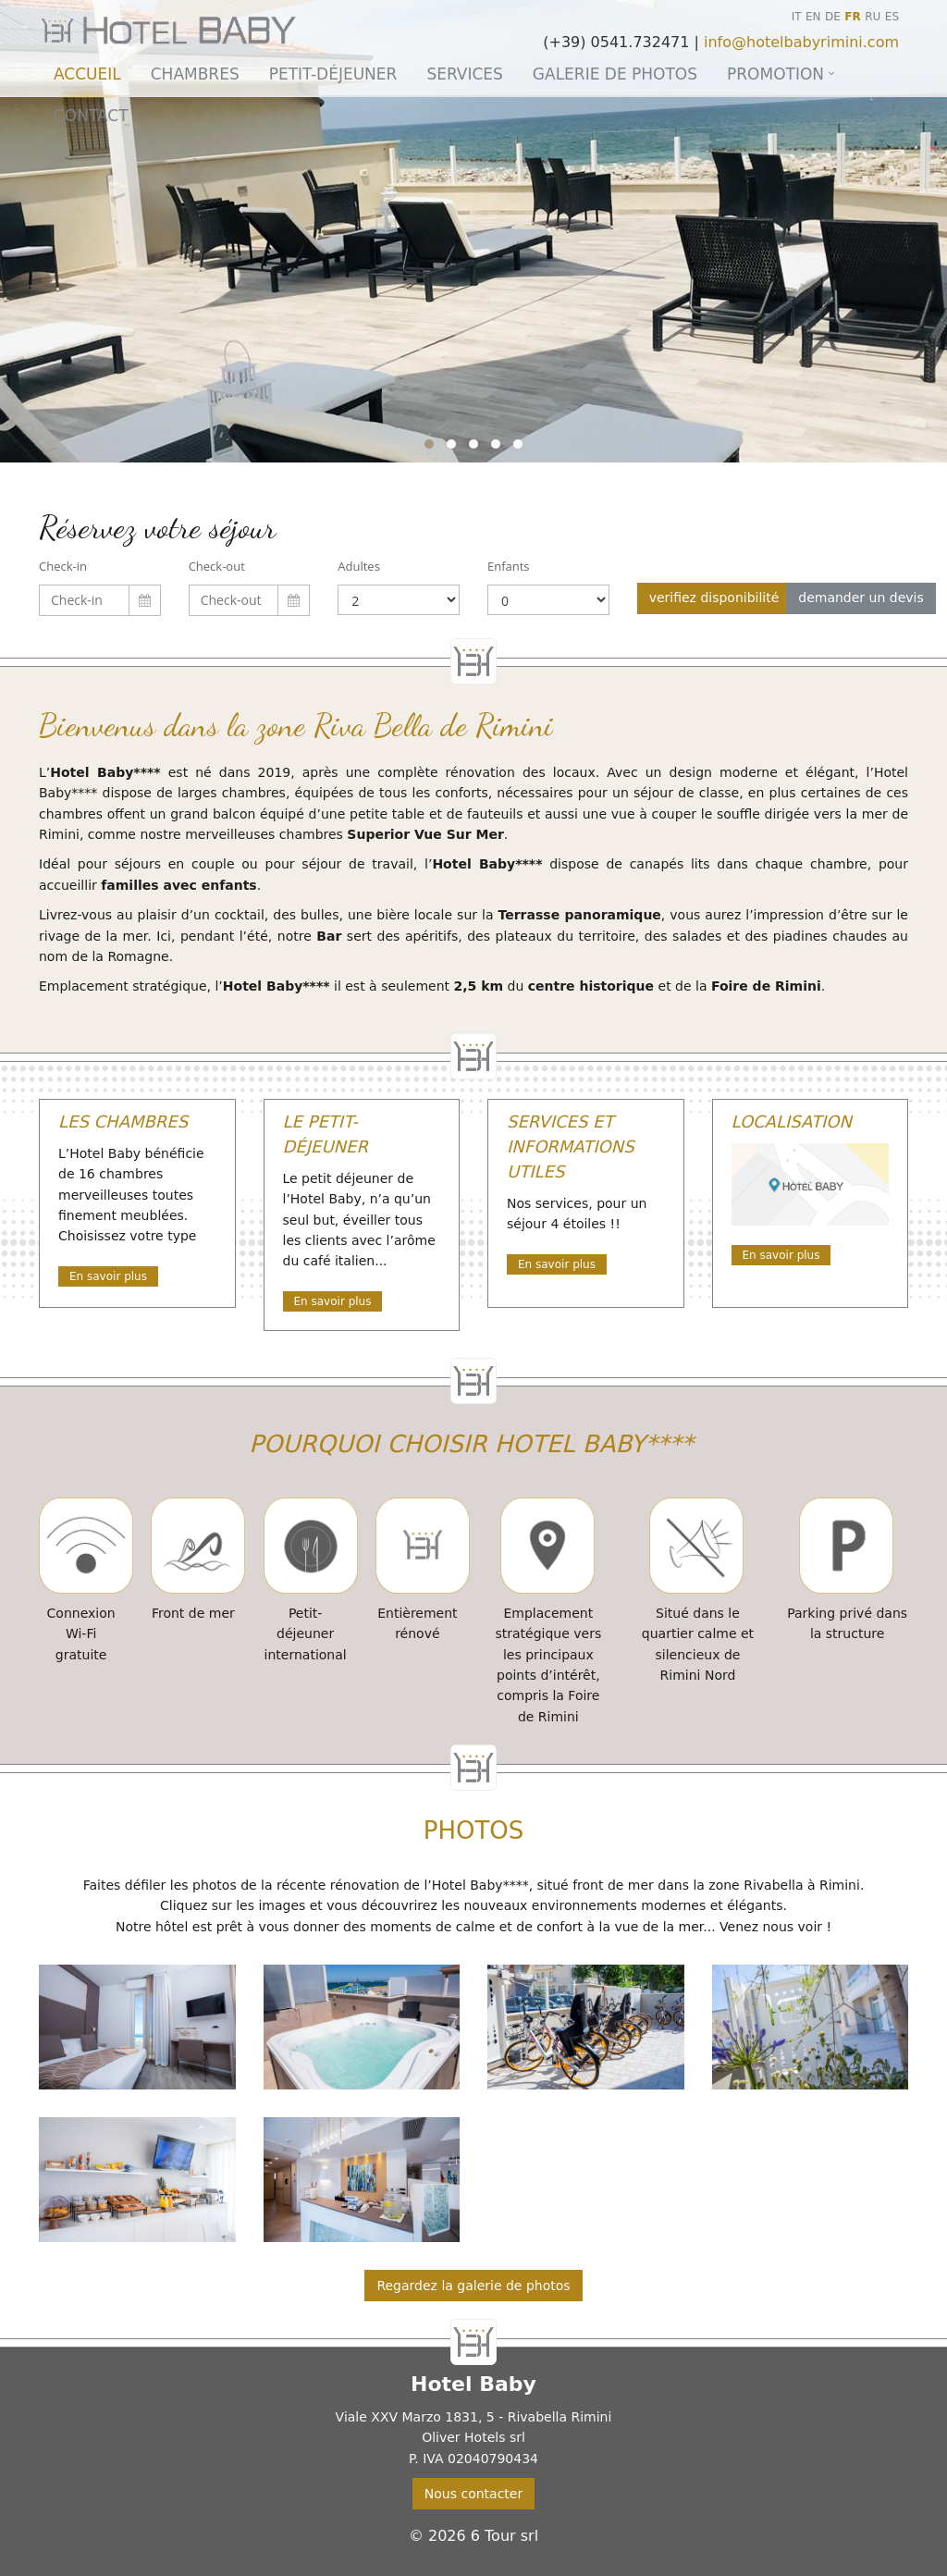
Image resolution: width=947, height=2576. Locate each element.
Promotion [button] (775, 74)
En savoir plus (108, 1276)
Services (464, 74)
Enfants (508, 566)
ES (892, 16)
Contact (91, 115)
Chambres (195, 74)
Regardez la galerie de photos (473, 2285)
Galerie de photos (615, 74)
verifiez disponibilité (714, 597)
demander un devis (860, 597)
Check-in (63, 566)
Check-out (217, 566)
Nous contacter (473, 2493)
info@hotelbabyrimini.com (801, 42)
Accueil (87, 74)
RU (872, 16)
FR (852, 16)
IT (797, 16)
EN (813, 16)
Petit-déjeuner (333, 74)
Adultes (359, 566)
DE (833, 16)
